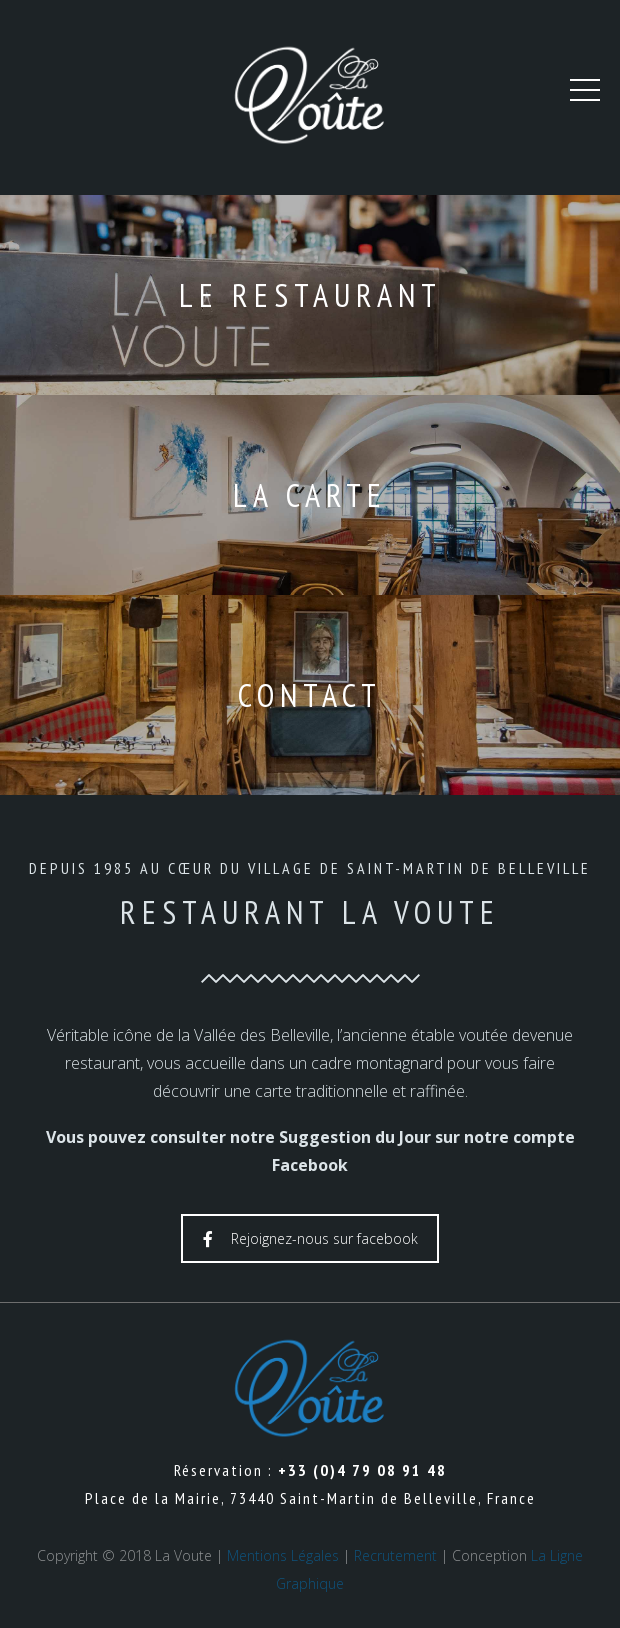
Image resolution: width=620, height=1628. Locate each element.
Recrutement (395, 1555)
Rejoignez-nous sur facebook (310, 1238)
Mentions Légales (283, 1555)
